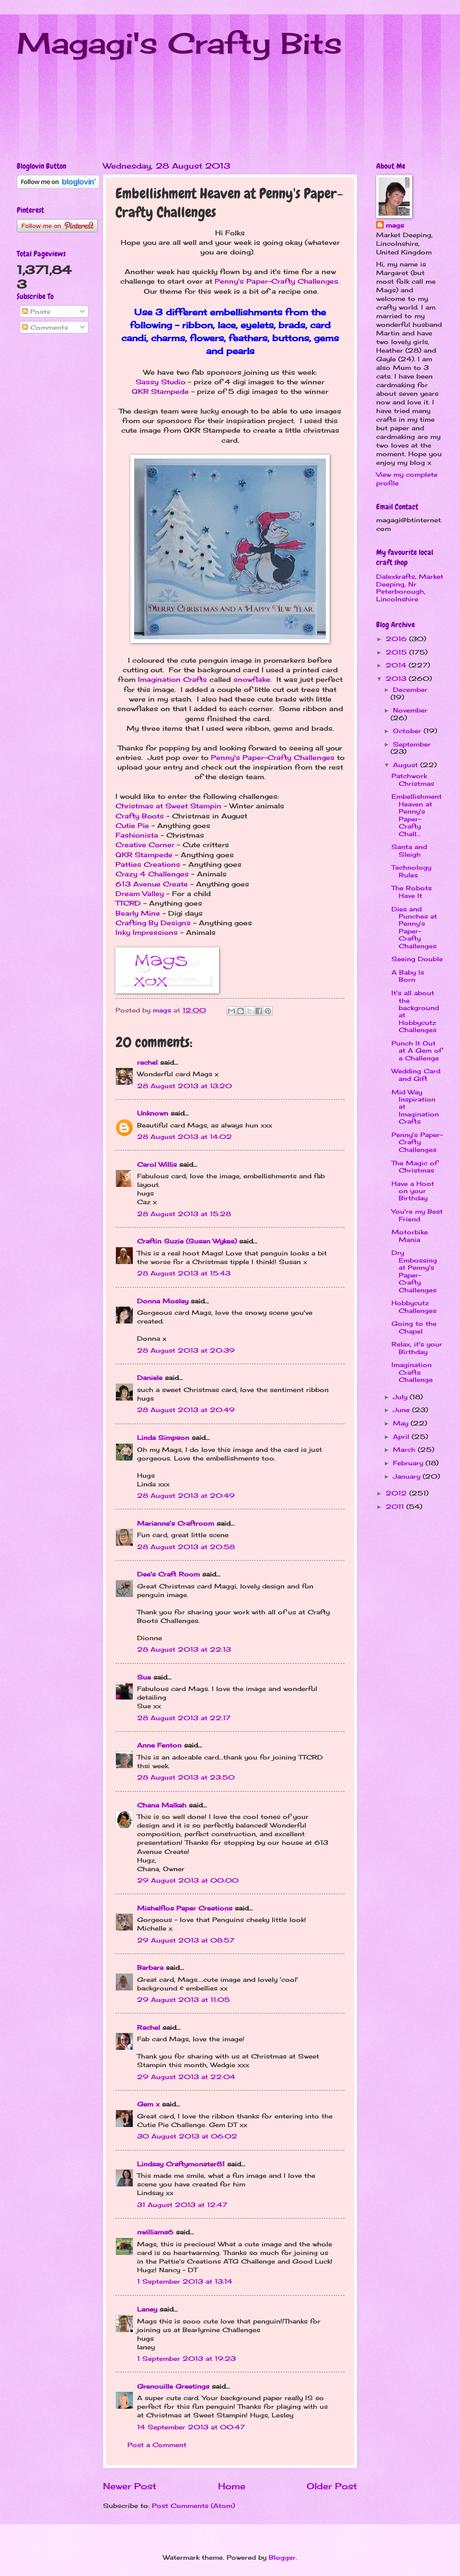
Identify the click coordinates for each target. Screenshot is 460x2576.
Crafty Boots (139, 816)
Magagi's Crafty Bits (179, 42)
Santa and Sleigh (409, 850)
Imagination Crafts (172, 679)
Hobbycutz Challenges (414, 1306)
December (410, 689)
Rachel (148, 2027)
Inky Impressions (146, 932)
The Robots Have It (411, 891)
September (412, 744)
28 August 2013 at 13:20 (184, 1086)
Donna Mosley (162, 1301)
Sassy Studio (160, 382)
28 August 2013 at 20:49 (186, 1410)
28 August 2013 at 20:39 (186, 1350)
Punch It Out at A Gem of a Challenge (416, 1050)
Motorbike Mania (409, 1235)
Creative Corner (144, 845)
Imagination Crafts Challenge (412, 1372)
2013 (397, 678)
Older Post (332, 2486)
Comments (45, 327)
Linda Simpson (163, 1437)
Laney (147, 2309)
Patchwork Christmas (412, 779)
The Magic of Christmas (414, 1166)
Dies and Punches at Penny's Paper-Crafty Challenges (414, 927)
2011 (396, 1506)
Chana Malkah (161, 1805)
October (408, 731)
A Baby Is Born (407, 975)
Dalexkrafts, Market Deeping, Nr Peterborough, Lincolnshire (409, 587)
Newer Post (129, 2486)
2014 (397, 665)
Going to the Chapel (414, 1327)
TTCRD (129, 903)
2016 (397, 639)
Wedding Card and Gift (415, 1074)
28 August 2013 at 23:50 (186, 1777)
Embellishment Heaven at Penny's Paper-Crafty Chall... (416, 815)
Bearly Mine (137, 913)
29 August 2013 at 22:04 (186, 2077)
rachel (147, 1062)
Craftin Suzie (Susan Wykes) (187, 1241)
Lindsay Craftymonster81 (181, 2164)
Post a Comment (156, 2445)
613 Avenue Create (151, 884)
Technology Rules (411, 870)
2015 (397, 652)
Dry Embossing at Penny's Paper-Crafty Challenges (414, 1271)
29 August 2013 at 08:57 (185, 1940)
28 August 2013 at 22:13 (184, 1649)
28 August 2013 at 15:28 (184, 1214)
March (405, 1449)
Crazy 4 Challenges (152, 874)
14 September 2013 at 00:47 (191, 2427)
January (408, 1476)
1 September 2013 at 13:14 (184, 2281)
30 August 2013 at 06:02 (187, 2136)
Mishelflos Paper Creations (184, 1908)
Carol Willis (157, 1164)
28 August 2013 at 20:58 (186, 1547)
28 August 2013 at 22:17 (183, 1718)
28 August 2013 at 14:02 (184, 1136)
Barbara (150, 1967)
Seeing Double (417, 959)
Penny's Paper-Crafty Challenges (276, 281)
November (410, 710)
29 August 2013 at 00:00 (188, 1880)
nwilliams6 (155, 2232)
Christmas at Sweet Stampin (168, 806)
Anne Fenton (159, 1745)
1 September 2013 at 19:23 (186, 2358)
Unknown (152, 1113)
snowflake (251, 679)
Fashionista (136, 835)
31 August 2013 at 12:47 (182, 2204)
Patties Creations (147, 864)
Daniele (149, 1377)
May (402, 1423)
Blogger (282, 2557)
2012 (397, 1493)
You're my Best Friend (417, 1215)
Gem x (148, 2104)
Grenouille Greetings (173, 2386)
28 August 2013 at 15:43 (183, 1273)
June (402, 1410)
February (409, 1463)
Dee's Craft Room (168, 1574)
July (401, 1397)
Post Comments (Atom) (193, 2505)
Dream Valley (139, 893)
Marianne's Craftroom (175, 1523)
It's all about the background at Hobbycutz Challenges (415, 1011)
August (406, 765)
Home (231, 2486)
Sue (144, 1677)
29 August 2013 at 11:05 (183, 1999)
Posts (36, 311)
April (402, 1436)
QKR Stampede (160, 391)
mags (395, 225)
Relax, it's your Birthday (416, 1347)
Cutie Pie (132, 825)
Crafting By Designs (153, 923)
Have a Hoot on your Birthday (412, 1191)
